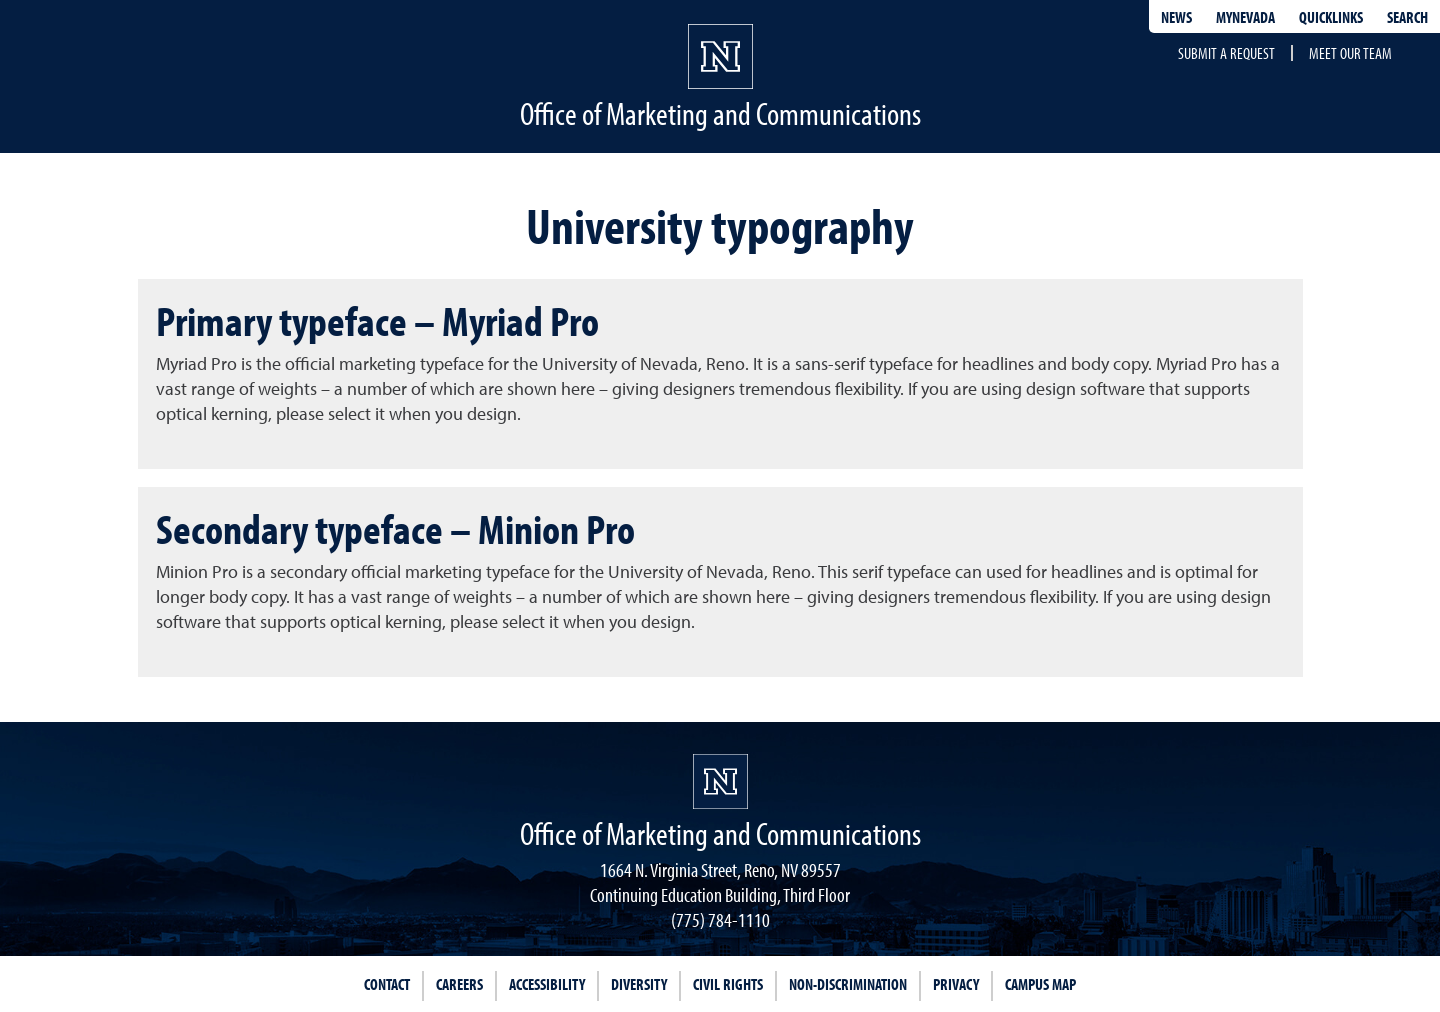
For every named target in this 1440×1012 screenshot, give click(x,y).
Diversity (639, 984)
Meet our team (1350, 53)
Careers (459, 984)
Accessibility (547, 984)
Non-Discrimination (848, 984)
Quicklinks (1331, 17)
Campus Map (1040, 984)
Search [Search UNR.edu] (1407, 17)
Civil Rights (728, 984)
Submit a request (1226, 53)
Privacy (956, 984)
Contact (387, 984)
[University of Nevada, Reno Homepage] (720, 781)
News (1176, 17)
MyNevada (1245, 17)
